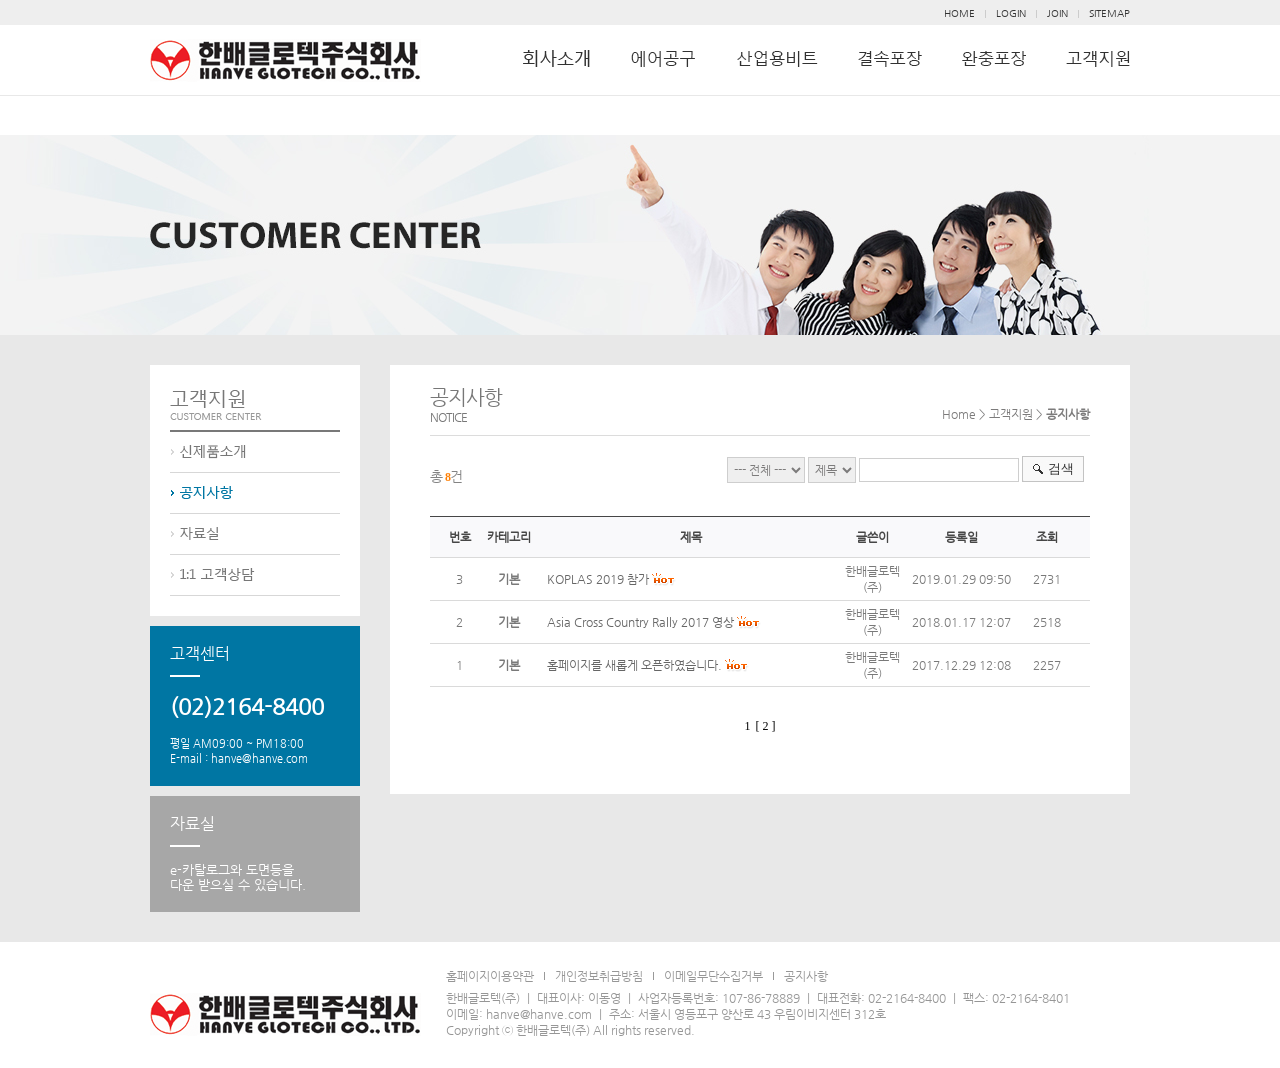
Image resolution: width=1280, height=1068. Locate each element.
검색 (1061, 468)
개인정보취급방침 (599, 976)
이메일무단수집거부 (713, 976)
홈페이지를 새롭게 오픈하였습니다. (634, 665)
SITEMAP (1109, 13)
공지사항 (806, 976)
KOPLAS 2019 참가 (598, 579)
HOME (959, 13)
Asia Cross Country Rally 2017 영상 (640, 622)
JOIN (1057, 13)
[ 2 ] (766, 726)
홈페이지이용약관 (490, 976)
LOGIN (1011, 13)
